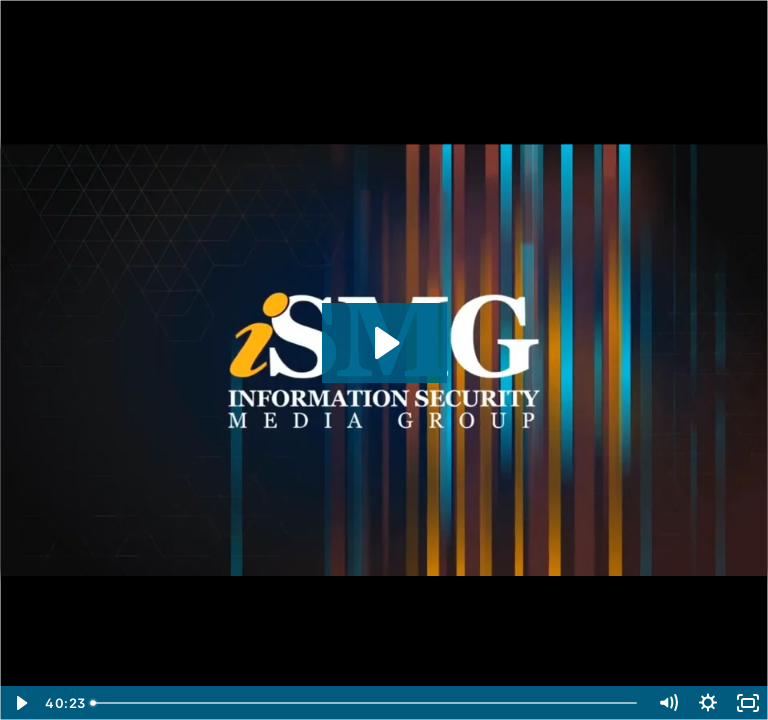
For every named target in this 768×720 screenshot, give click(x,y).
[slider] (365, 703)
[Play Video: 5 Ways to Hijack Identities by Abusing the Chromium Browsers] (384, 343)
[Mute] (668, 703)
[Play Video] (20, 703)
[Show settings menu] (708, 703)
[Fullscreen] (748, 703)
